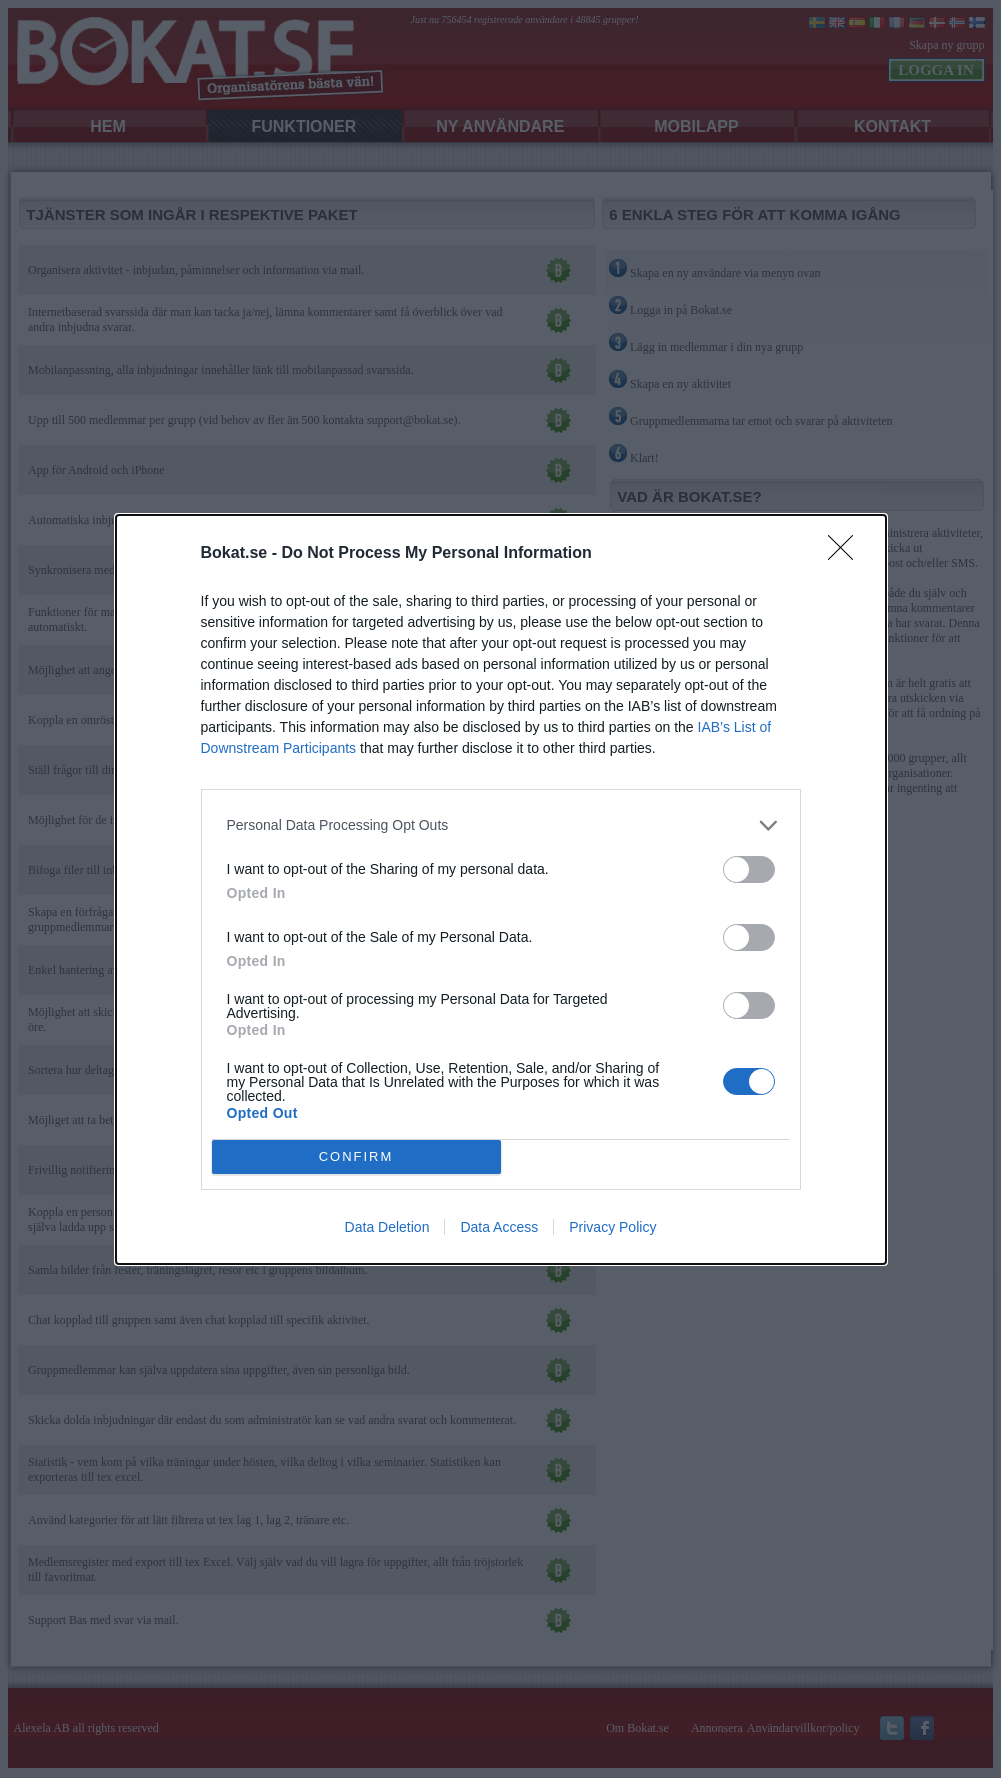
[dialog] (501, 889)
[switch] (749, 869)
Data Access (499, 1227)
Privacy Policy (612, 1227)
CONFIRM (356, 1156)
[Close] (847, 554)
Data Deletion (387, 1227)
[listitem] (501, 825)
